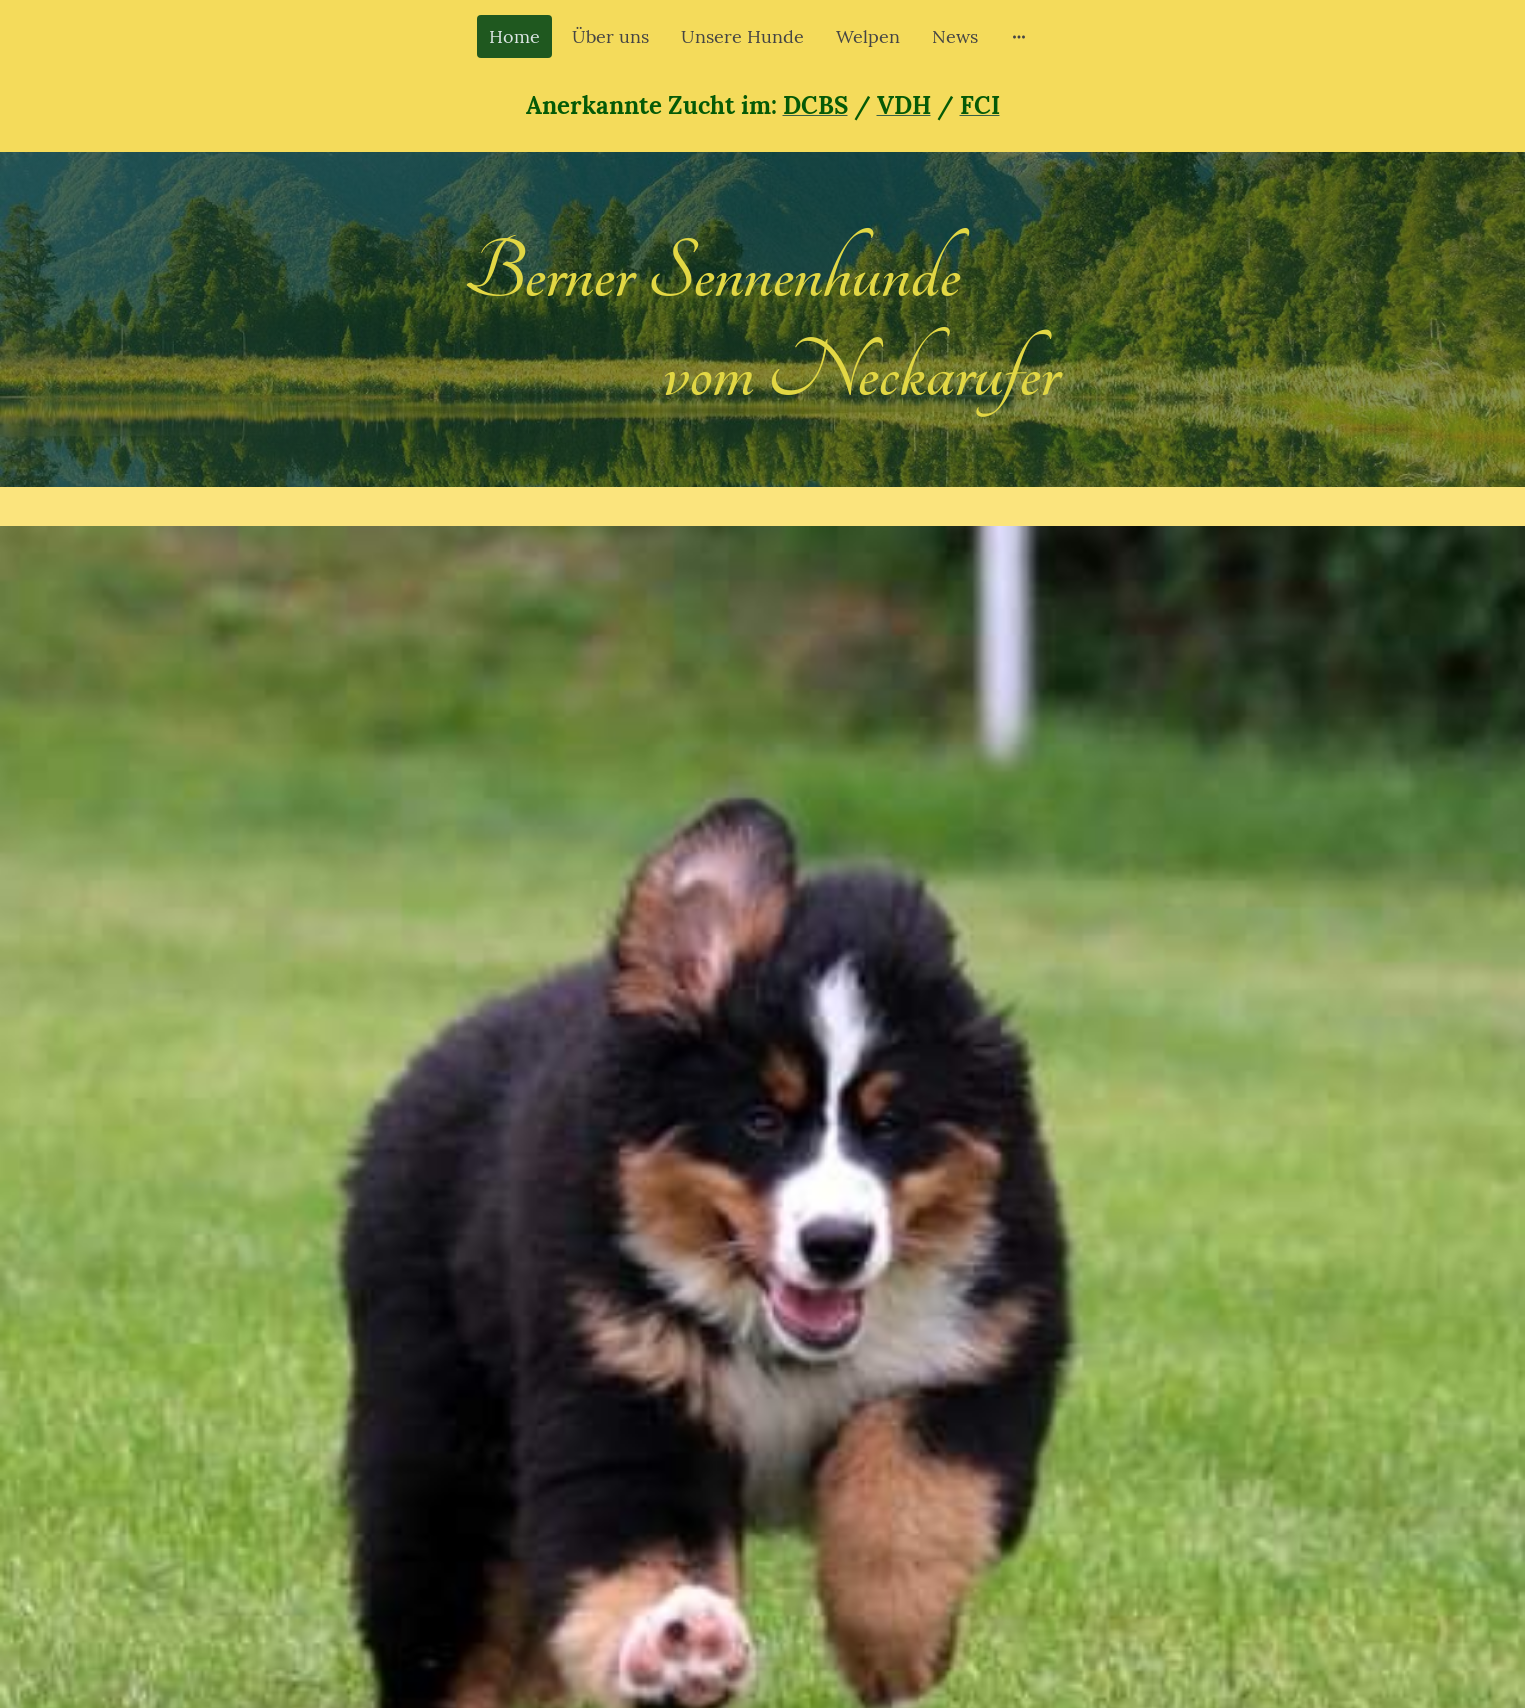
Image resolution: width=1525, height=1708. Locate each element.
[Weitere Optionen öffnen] (1019, 36)
